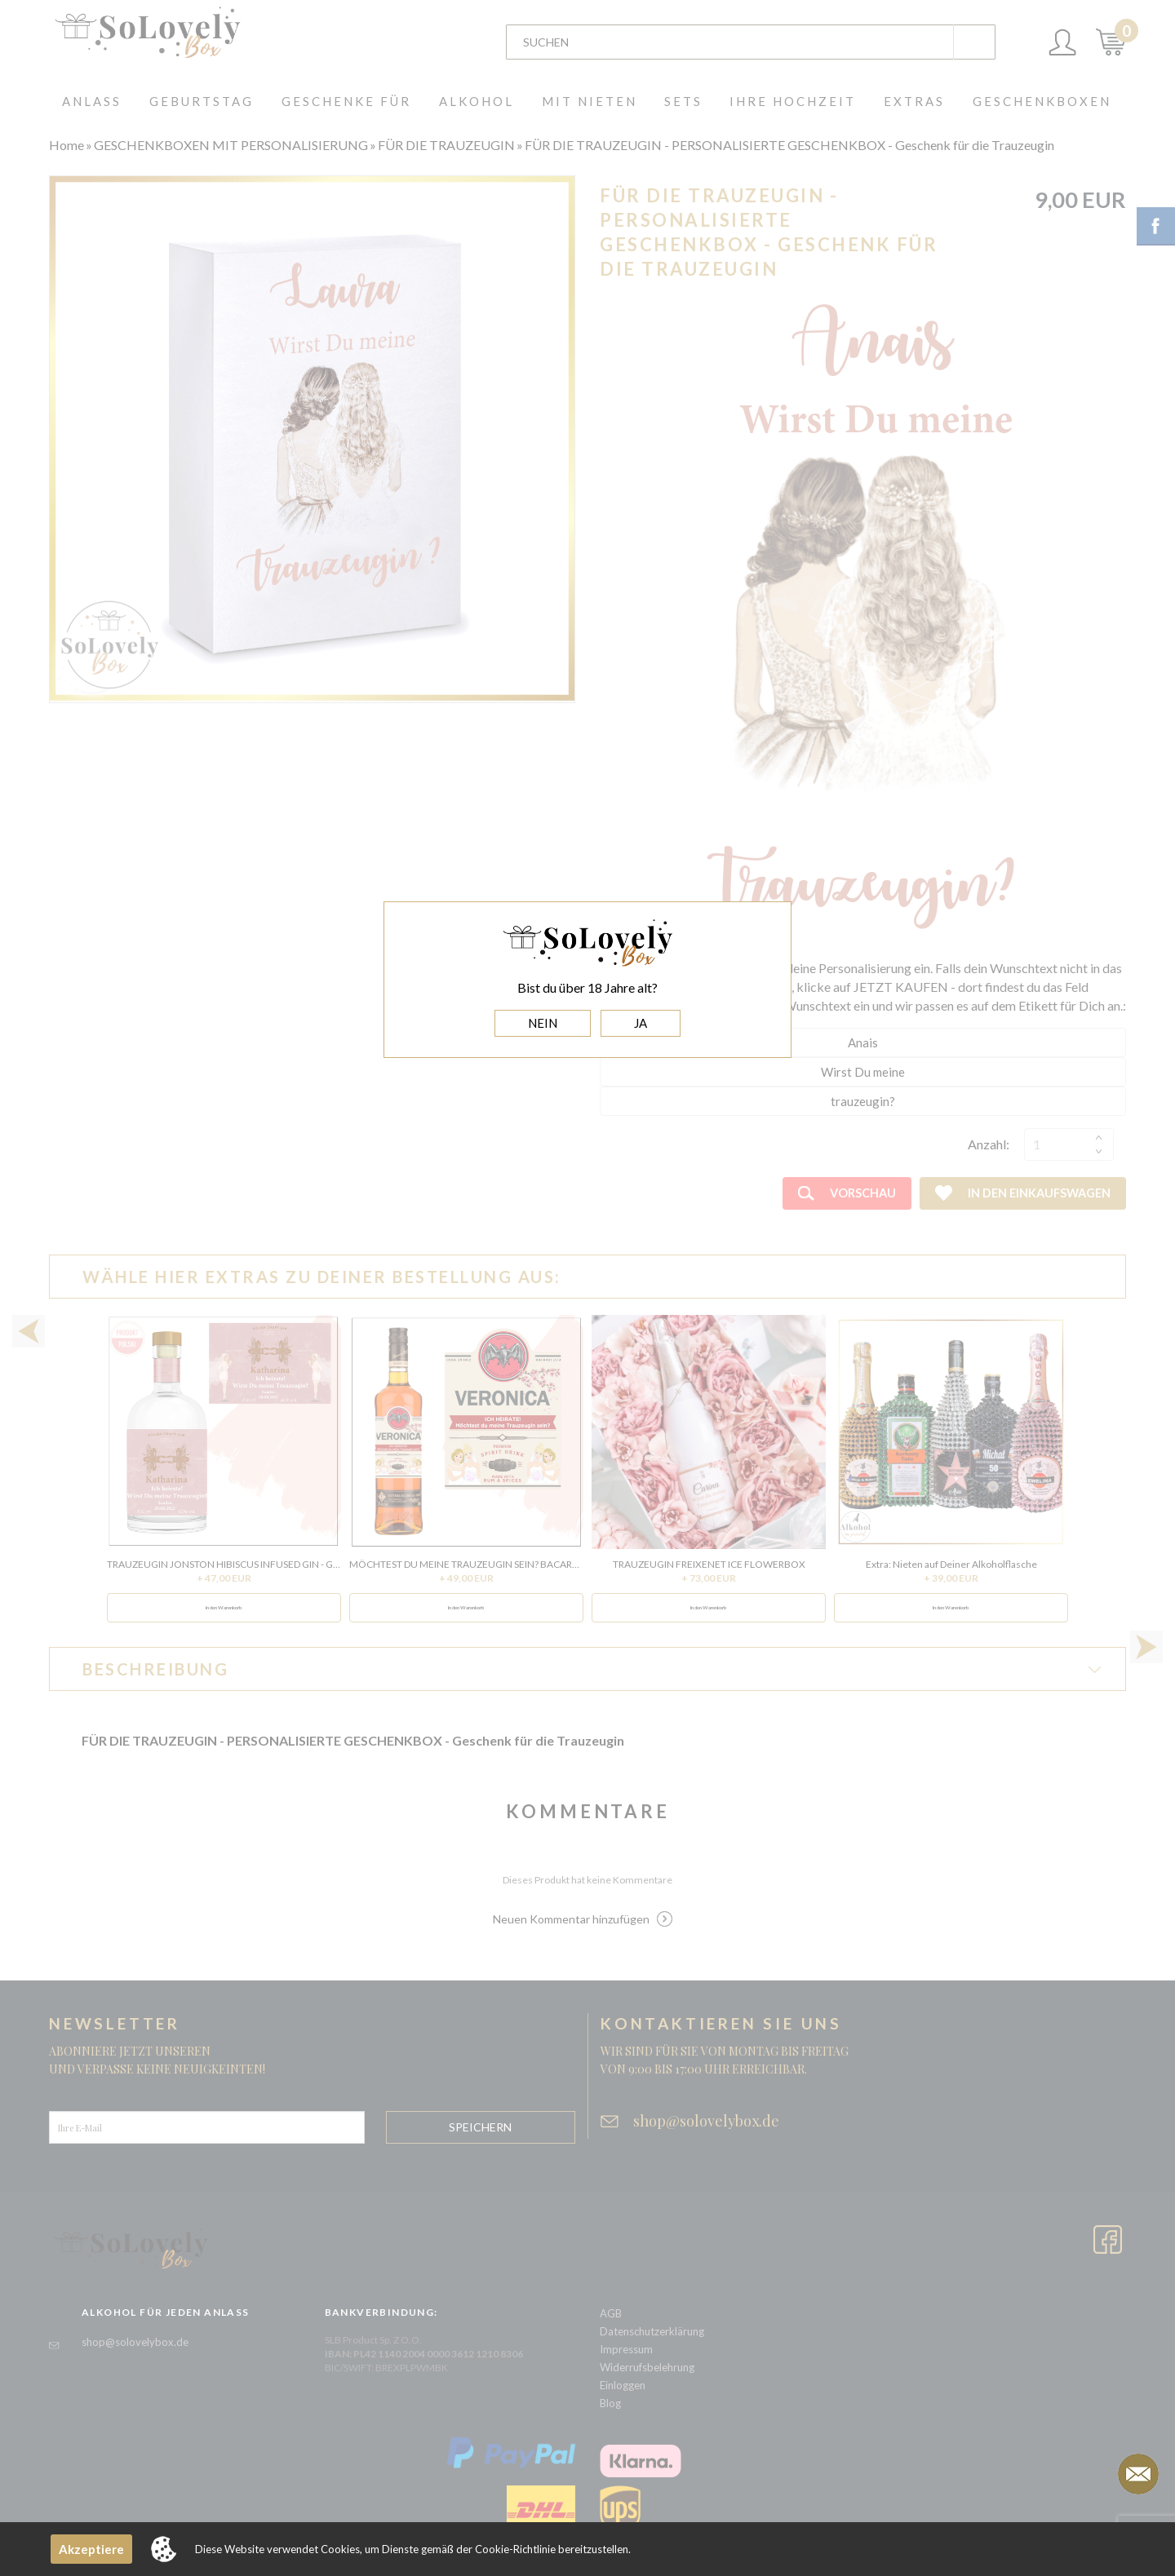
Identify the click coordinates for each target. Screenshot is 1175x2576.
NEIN (542, 1023)
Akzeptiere (91, 2549)
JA (640, 1023)
